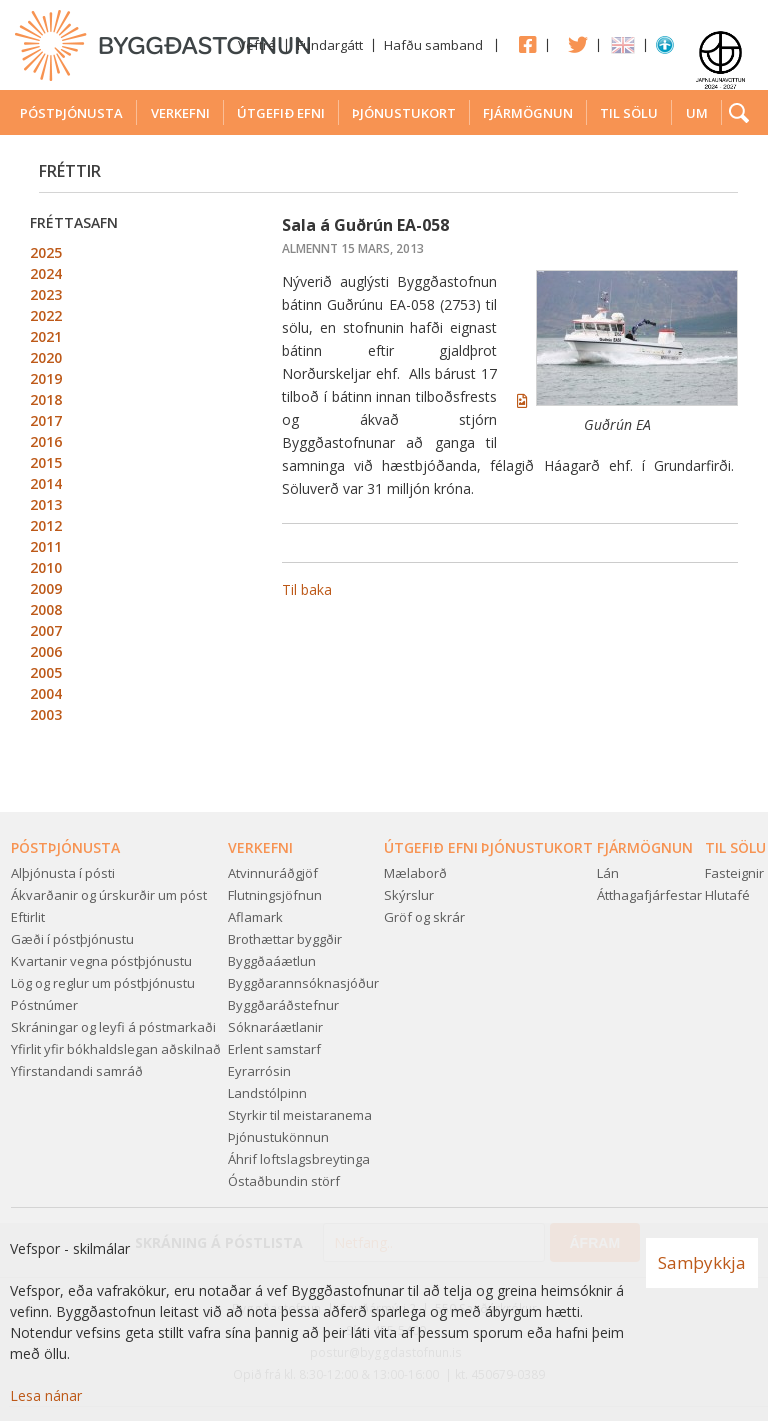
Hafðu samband (433, 45)
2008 (46, 609)
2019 (46, 378)
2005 (46, 672)
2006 (46, 651)
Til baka (307, 589)
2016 (46, 441)
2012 (46, 525)
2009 (46, 588)
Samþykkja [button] (702, 1262)
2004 (46, 693)
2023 (46, 294)
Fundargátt (330, 45)
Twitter (573, 44)
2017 (46, 420)
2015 (46, 462)
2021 (46, 336)
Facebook (522, 44)
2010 (46, 567)
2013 (46, 504)
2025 (46, 252)
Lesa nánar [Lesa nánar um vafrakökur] (46, 1395)
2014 (46, 483)
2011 (46, 546)
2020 (46, 357)
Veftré (257, 45)
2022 (46, 315)
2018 (46, 399)
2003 (46, 714)
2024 (46, 273)
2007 (46, 630)
